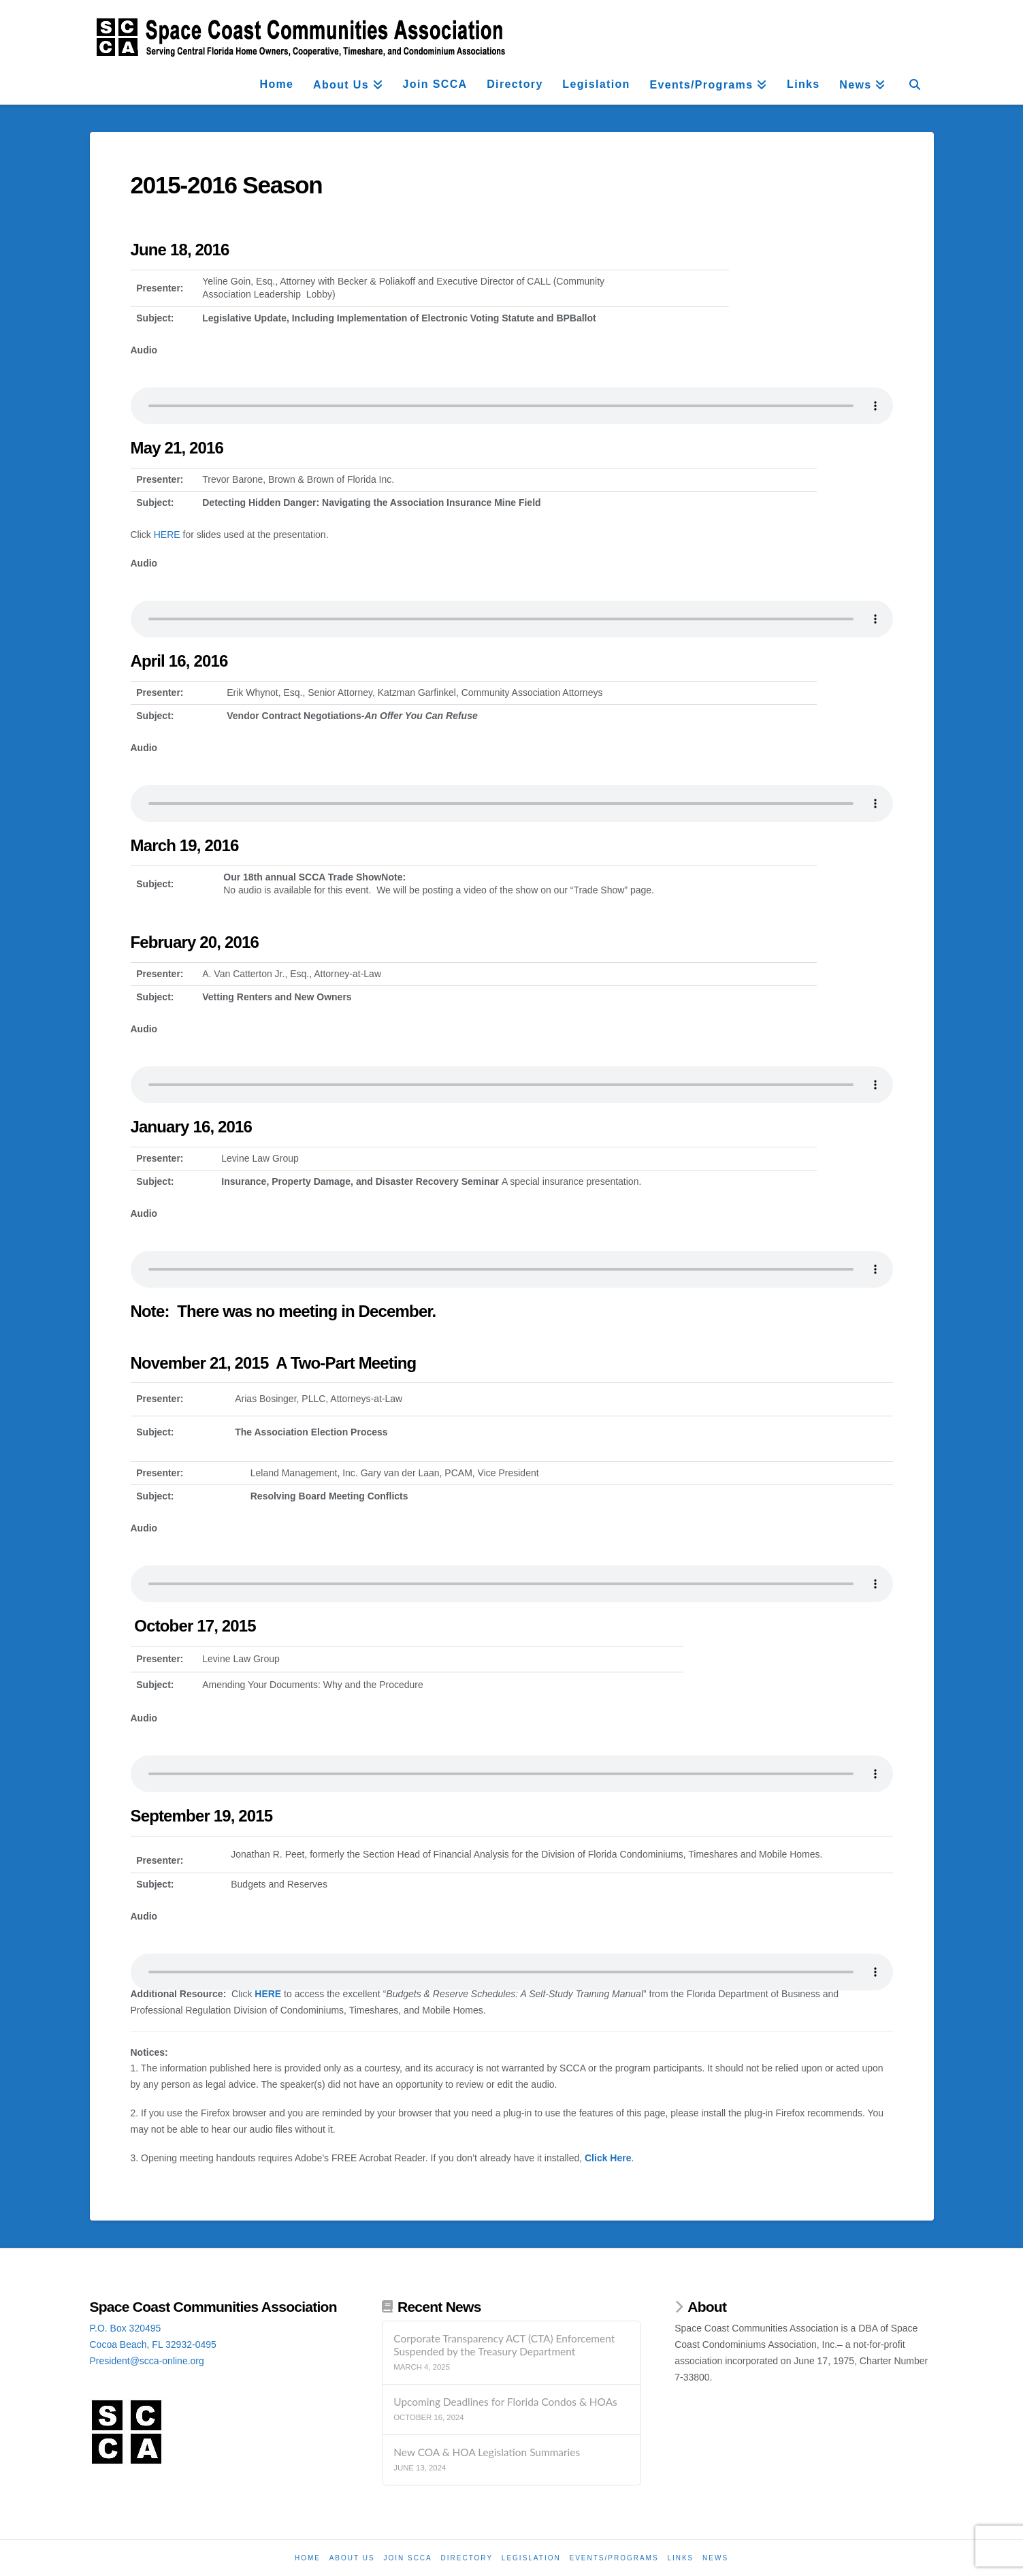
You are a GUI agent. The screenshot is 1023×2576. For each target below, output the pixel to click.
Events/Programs (613, 2558)
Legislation (531, 2558)
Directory (467, 2558)
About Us (352, 2558)
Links (680, 2558)
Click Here (608, 2157)
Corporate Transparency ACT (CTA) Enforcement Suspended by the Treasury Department (504, 2344)
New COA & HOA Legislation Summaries (486, 2452)
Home (308, 2558)
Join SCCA (407, 2558)
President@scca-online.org (147, 2360)
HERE (167, 534)
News (715, 2558)
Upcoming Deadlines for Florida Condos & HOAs (505, 2402)
